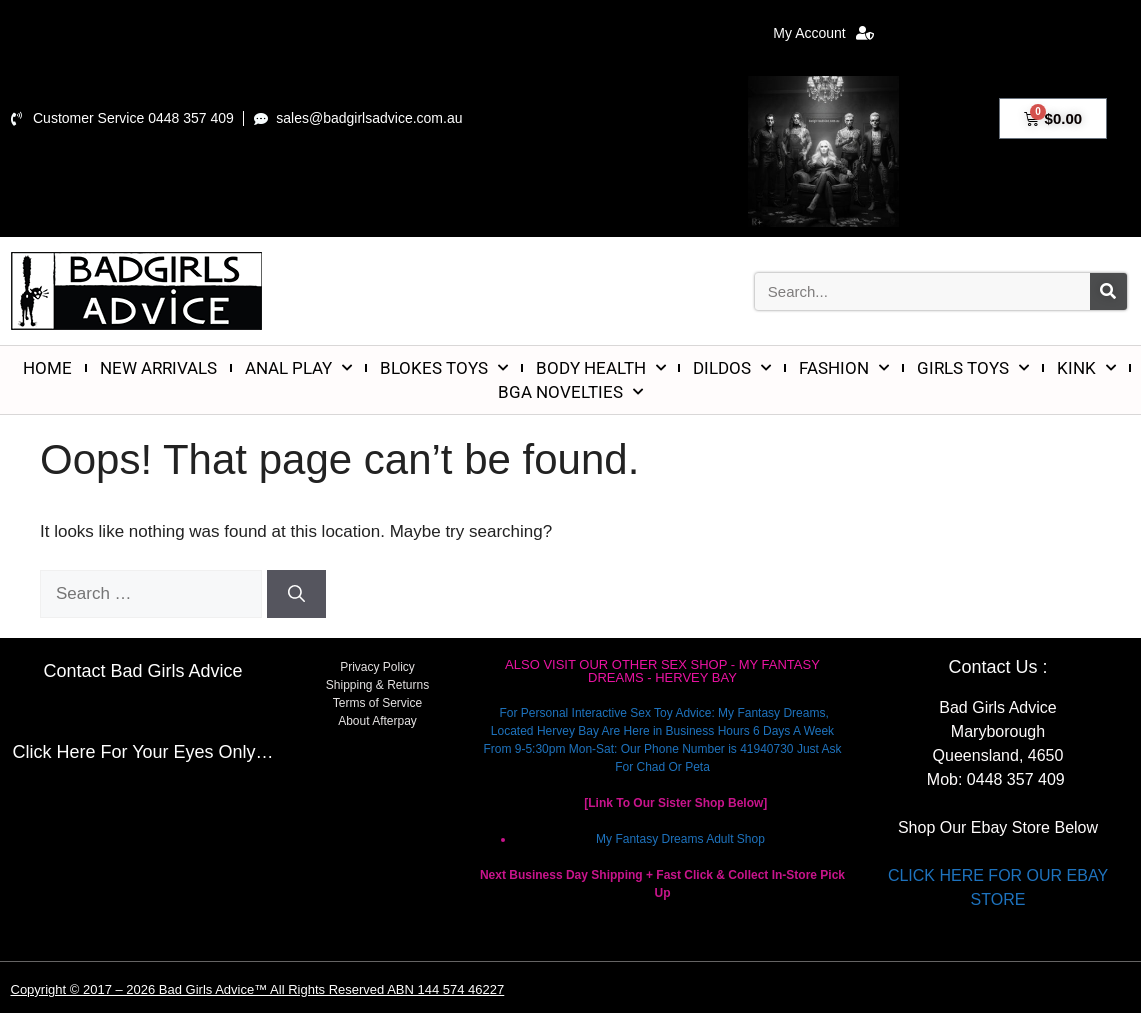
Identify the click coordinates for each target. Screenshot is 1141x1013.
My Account (823, 33)
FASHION (844, 368)
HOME (47, 368)
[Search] (1108, 291)
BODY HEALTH (601, 368)
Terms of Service (377, 703)
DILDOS (732, 368)
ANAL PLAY (298, 368)
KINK (1086, 368)
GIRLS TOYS (973, 368)
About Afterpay (377, 721)
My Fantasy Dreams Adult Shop (680, 839)
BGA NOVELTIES (570, 392)
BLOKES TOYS (444, 368)
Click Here (53, 752)
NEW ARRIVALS (158, 368)
